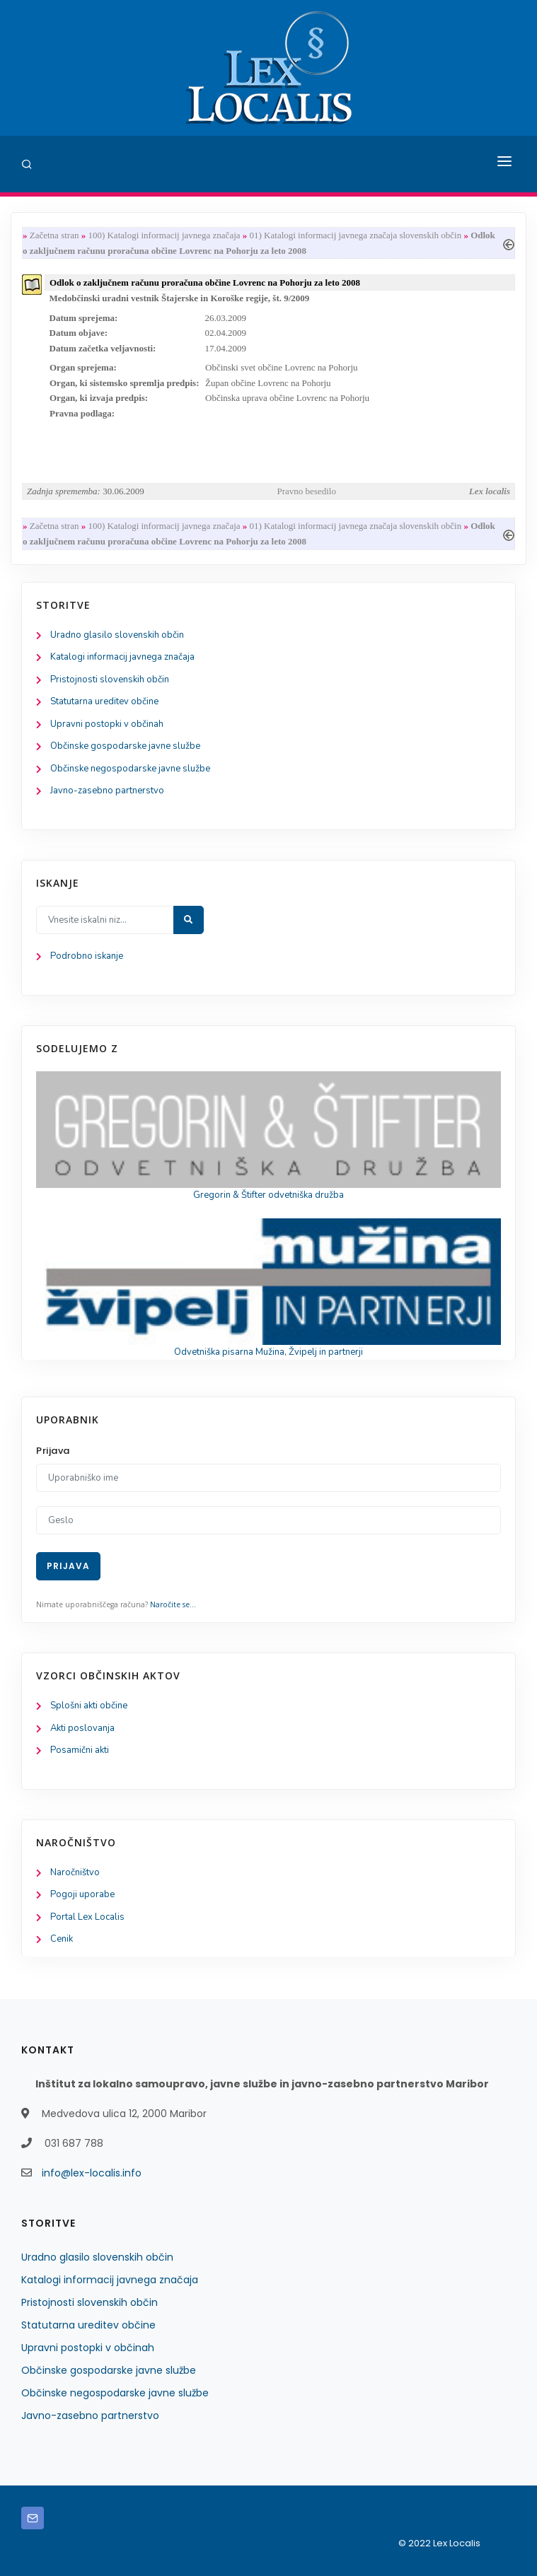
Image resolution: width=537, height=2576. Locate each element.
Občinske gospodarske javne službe (125, 746)
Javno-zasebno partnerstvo (107, 790)
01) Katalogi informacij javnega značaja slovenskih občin (356, 235)
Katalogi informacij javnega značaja (122, 657)
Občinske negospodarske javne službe (130, 768)
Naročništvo (75, 1872)
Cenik (61, 1939)
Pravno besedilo (306, 491)
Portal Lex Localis (87, 1917)
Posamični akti (79, 1750)
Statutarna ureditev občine (104, 701)
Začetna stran (54, 235)
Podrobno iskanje (86, 956)
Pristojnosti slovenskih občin (109, 679)
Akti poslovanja (82, 1728)
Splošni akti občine (88, 1705)
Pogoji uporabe (82, 1894)
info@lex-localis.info (92, 2173)
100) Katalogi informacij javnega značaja (164, 235)
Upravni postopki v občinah (106, 724)
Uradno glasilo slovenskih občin (117, 635)
